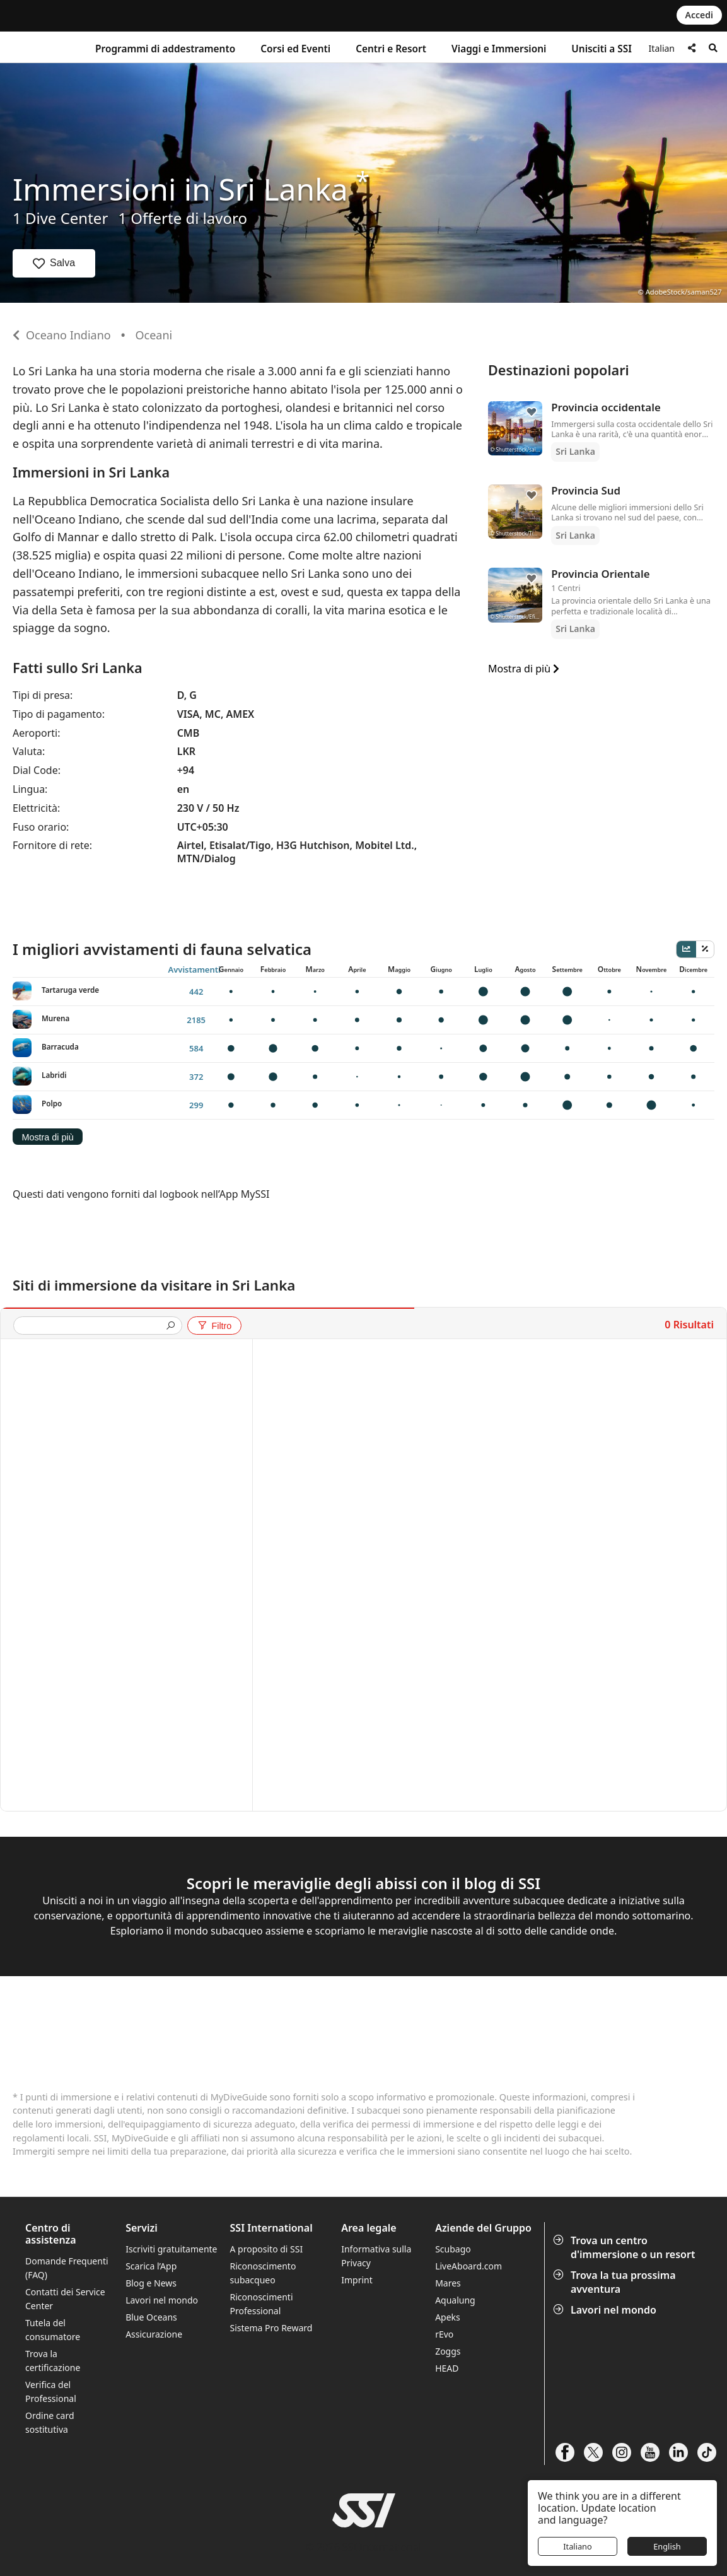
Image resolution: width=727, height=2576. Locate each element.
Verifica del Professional (50, 2391)
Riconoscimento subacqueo (263, 2273)
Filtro (214, 1326)
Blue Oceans (151, 2317)
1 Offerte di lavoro (182, 218)
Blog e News (151, 2283)
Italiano (577, 2546)
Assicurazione (153, 2334)
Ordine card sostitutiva (49, 2422)
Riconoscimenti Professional (261, 2304)
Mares (448, 2283)
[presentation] (92, 1326)
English (667, 2546)
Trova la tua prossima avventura (615, 2282)
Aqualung (455, 2300)
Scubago (453, 2249)
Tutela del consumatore (52, 2330)
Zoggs (447, 2351)
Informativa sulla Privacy (376, 2256)
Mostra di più (523, 669)
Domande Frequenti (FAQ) (66, 2268)
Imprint (357, 2280)
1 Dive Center (60, 218)
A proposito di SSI (266, 2249)
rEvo (444, 2334)
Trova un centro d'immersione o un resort (625, 2247)
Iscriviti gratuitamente (171, 2249)
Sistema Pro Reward (271, 2328)
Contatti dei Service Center (65, 2299)
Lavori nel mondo (605, 2310)
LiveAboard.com (468, 2266)
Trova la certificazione (52, 2361)
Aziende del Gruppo (483, 2228)
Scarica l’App (151, 2266)
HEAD (446, 2368)
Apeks (447, 2317)
